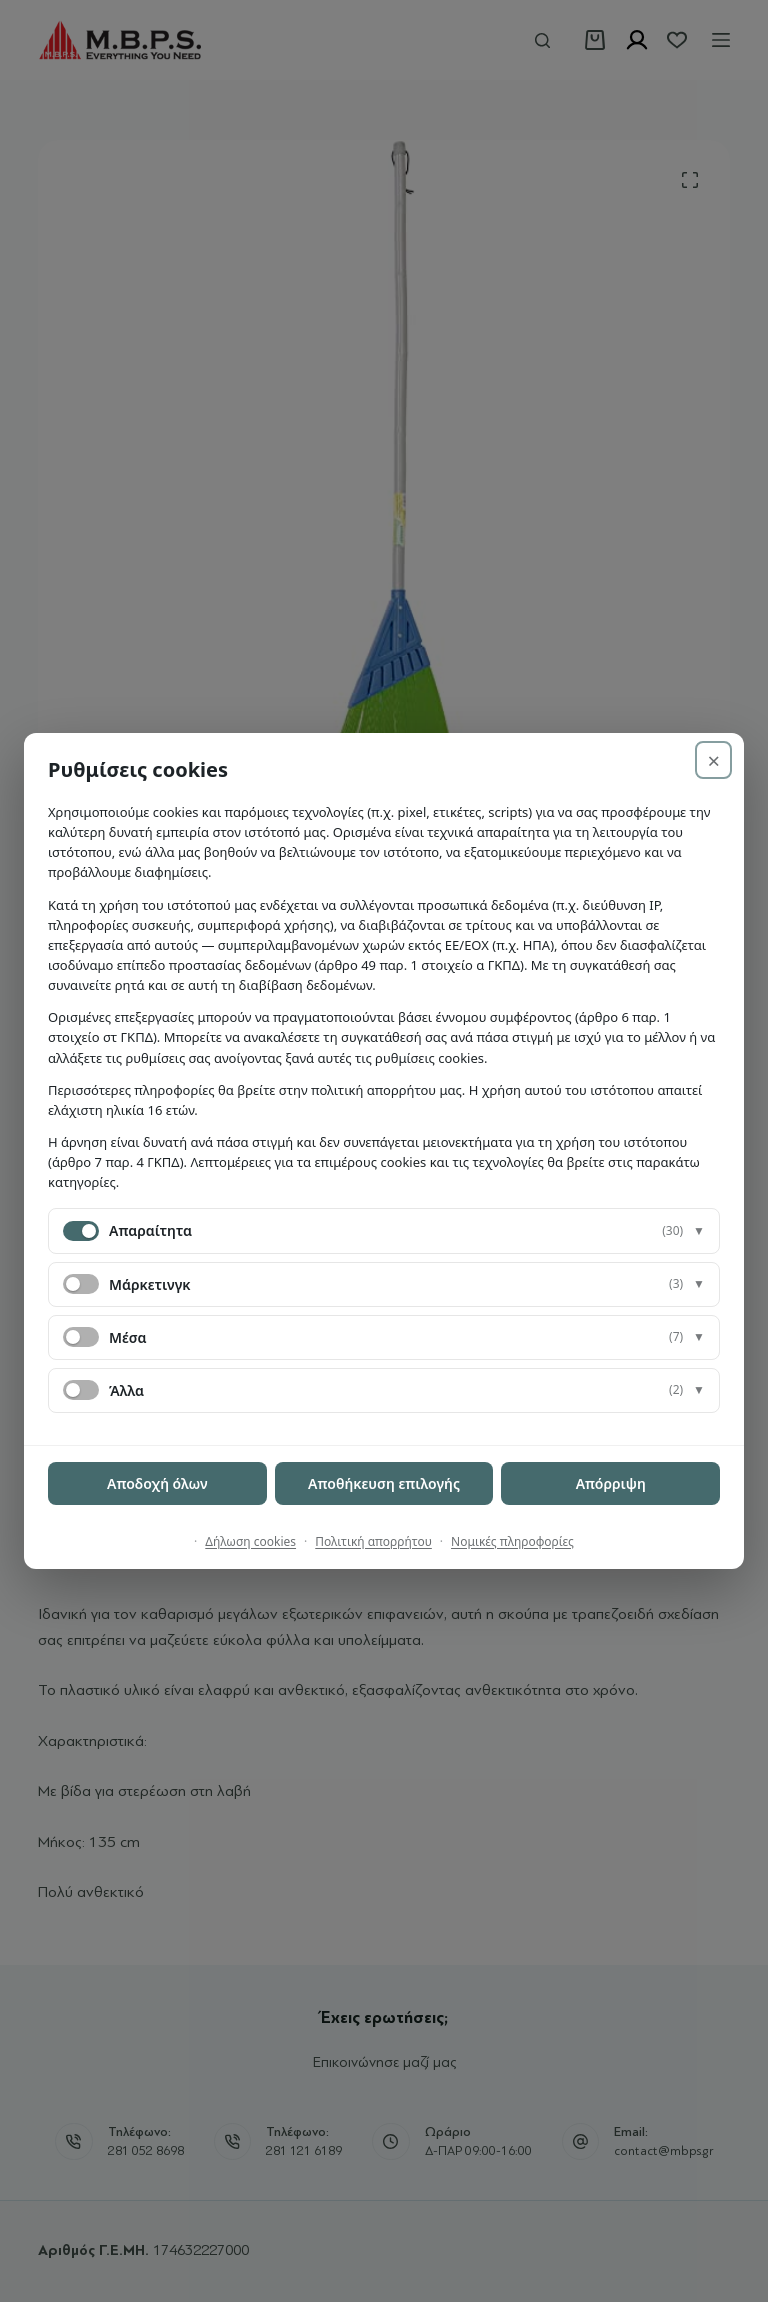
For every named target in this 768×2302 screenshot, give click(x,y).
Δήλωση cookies (250, 1541)
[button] (384, 1230)
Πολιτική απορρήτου (373, 1541)
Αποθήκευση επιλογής (384, 1483)
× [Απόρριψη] (713, 760)
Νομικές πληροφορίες (512, 1541)
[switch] (81, 1284)
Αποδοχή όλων (157, 1483)
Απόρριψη (611, 1483)
